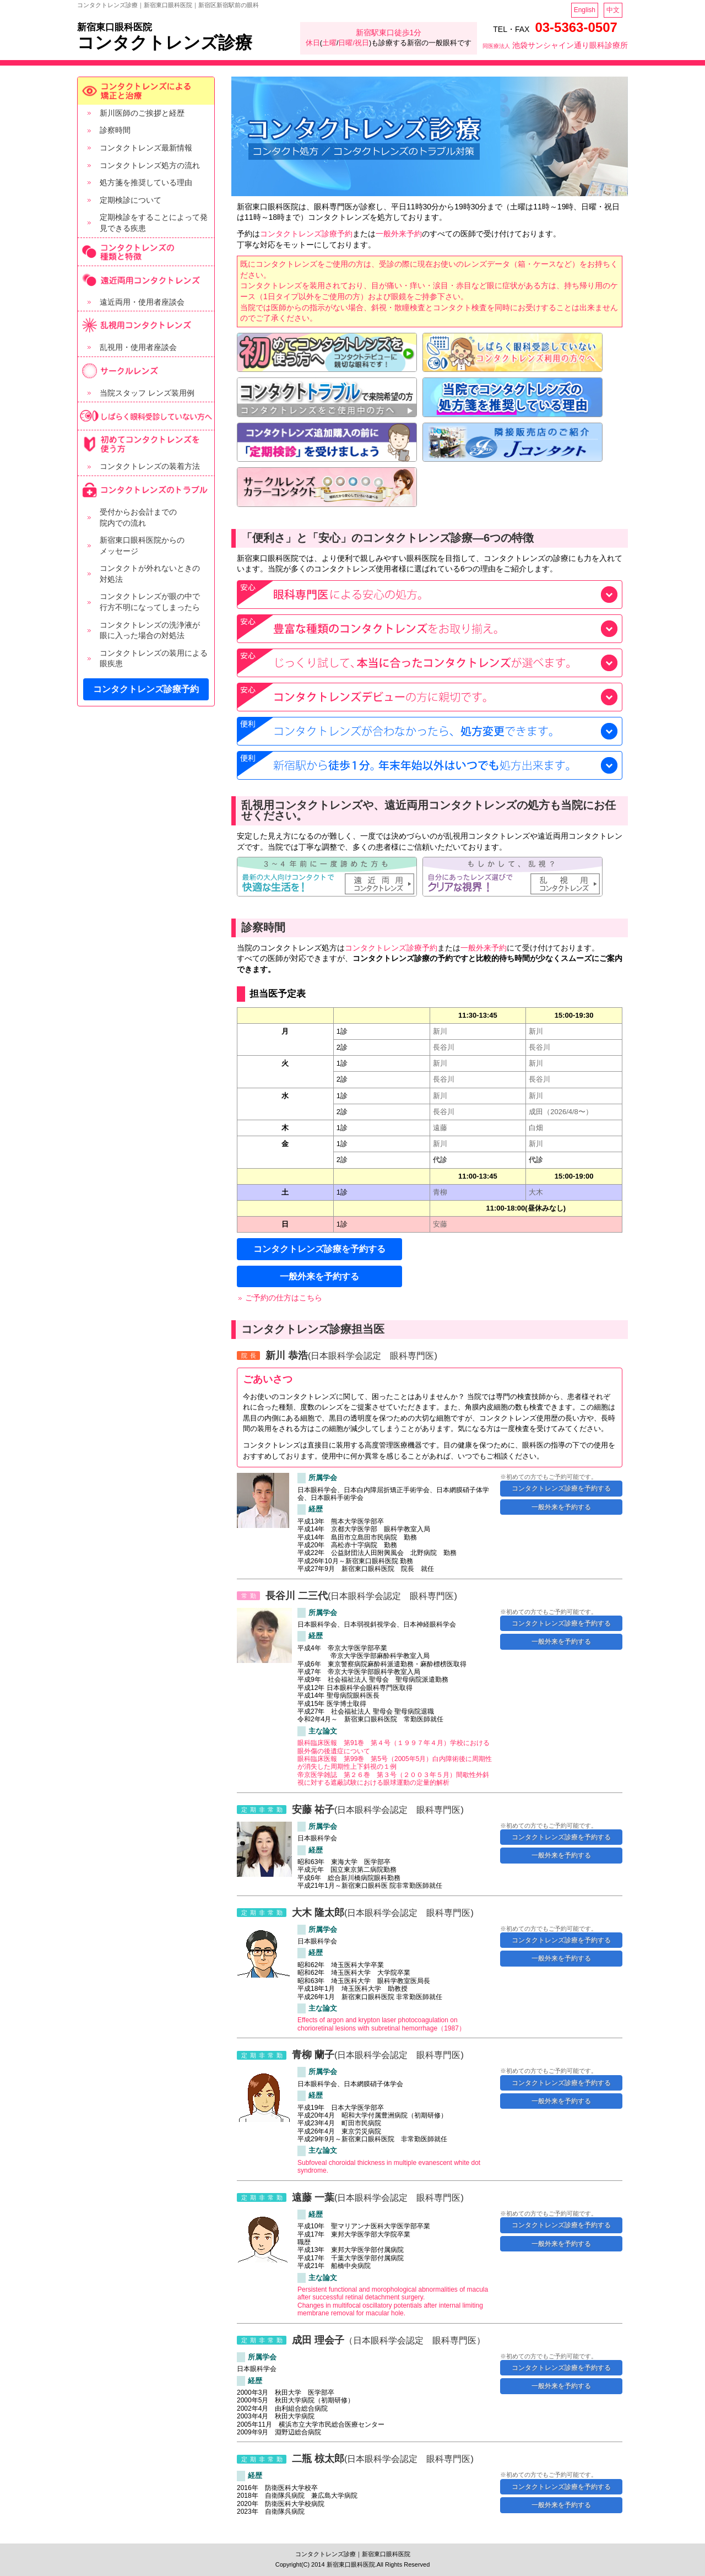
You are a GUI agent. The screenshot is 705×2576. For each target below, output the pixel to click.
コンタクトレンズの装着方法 (150, 466)
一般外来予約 (399, 233)
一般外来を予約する (319, 1276)
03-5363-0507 (576, 27)
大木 (536, 1192)
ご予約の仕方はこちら (283, 1297)
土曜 (329, 43)
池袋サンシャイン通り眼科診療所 (555, 45)
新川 (440, 1031)
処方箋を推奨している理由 (146, 182)
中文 (613, 10)
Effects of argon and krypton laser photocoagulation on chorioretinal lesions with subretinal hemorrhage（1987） (381, 2024)
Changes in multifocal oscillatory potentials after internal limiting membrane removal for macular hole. (390, 2309)
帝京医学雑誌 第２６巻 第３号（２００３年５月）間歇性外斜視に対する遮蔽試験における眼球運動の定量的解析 (393, 1778)
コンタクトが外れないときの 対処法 (150, 574)
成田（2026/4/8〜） (561, 1112)
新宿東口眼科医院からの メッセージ (142, 545)
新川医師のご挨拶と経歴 (142, 113)
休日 (313, 43)
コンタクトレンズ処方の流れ (150, 165)
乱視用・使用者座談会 (138, 347)
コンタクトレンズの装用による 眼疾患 (154, 658)
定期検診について (130, 200)
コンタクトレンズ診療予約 (146, 689)
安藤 (440, 1224)
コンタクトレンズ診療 (164, 42)
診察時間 (115, 130)
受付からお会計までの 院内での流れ (138, 517)
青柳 (440, 1192)
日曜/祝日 (353, 43)
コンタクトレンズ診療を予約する (319, 1249)
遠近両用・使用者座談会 (142, 302)
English (584, 10)
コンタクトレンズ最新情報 (146, 147)
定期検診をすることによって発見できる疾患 (154, 223)
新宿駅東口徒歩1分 (389, 32)
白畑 (536, 1128)
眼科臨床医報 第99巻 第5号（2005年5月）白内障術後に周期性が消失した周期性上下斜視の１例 (394, 1762)
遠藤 (440, 1128)
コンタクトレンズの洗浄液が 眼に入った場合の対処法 (150, 630)
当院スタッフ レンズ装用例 (147, 392)
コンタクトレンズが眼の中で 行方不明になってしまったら (150, 602)
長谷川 (443, 1047)
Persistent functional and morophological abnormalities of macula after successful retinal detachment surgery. (392, 2293)
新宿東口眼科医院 (114, 27)
